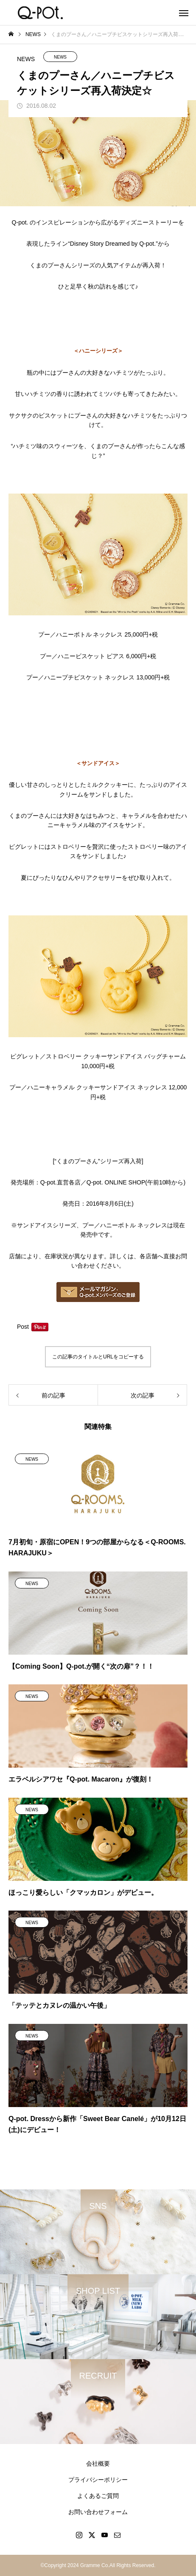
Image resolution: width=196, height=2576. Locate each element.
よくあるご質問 (98, 2495)
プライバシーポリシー (98, 2479)
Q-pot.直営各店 (60, 1182)
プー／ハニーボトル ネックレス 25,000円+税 (98, 634)
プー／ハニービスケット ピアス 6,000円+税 (98, 656)
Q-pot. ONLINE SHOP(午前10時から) (136, 1182)
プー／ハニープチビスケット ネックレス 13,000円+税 (98, 677)
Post (23, 1326)
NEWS (60, 57)
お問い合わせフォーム (98, 2512)
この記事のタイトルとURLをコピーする (98, 1357)
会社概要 (98, 2463)
